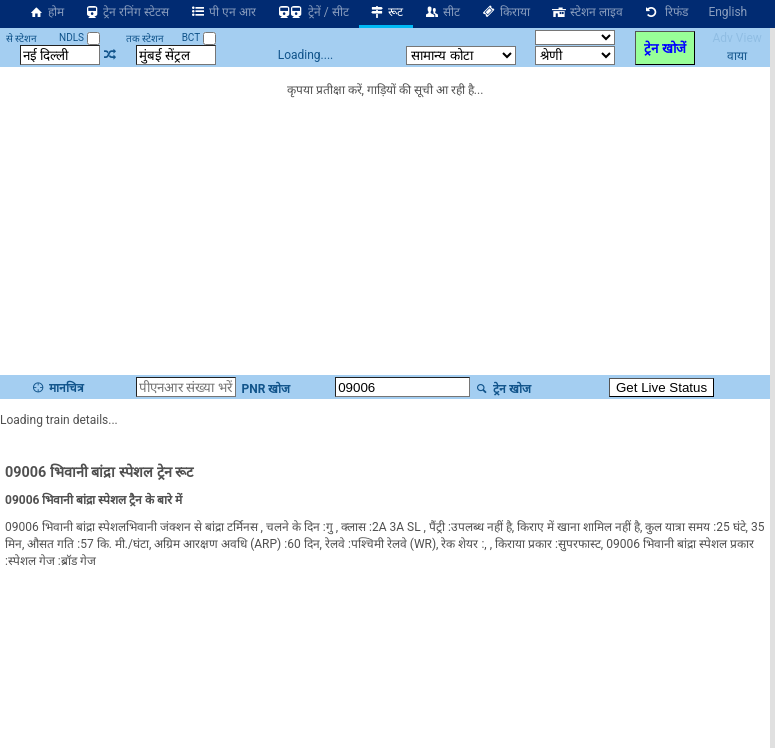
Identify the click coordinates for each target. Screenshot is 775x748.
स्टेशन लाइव (586, 12)
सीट (441, 12)
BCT (199, 37)
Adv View (736, 38)
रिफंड (666, 12)
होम (46, 12)
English (727, 12)
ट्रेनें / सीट (312, 12)
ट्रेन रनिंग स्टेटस (127, 12)
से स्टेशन (21, 38)
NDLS (79, 37)
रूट (386, 12)
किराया (505, 12)
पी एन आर (222, 12)
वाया (737, 56)
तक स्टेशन (145, 38)
